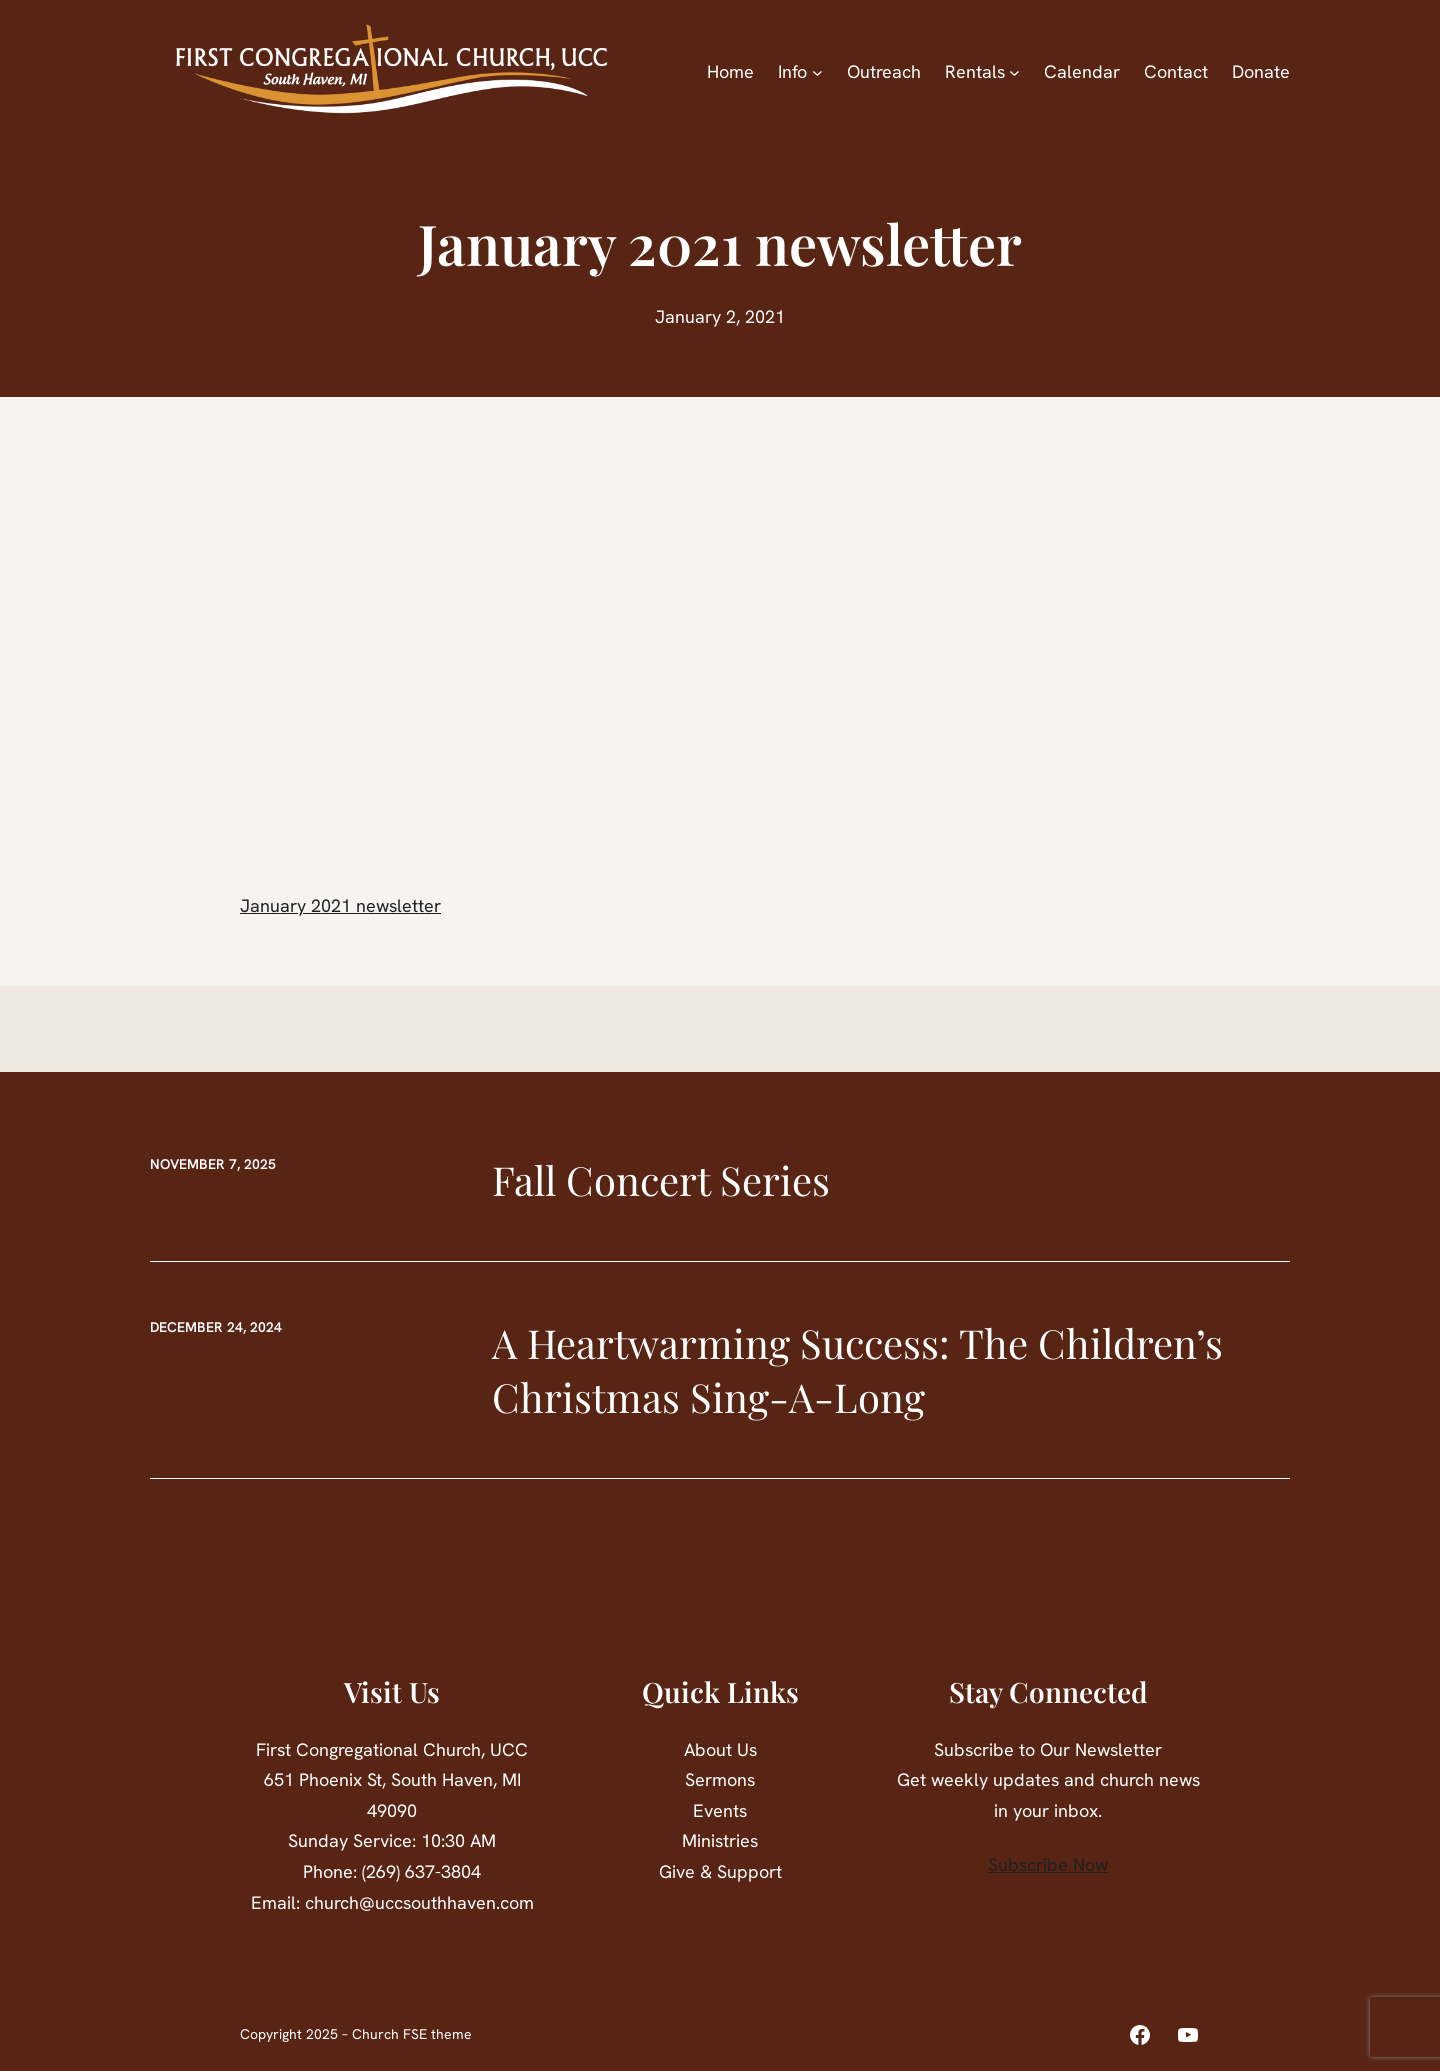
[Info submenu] (817, 72)
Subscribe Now (1048, 1864)
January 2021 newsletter (340, 905)
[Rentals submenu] (1014, 72)
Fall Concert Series (661, 1179)
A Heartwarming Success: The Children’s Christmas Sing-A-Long (857, 1369)
